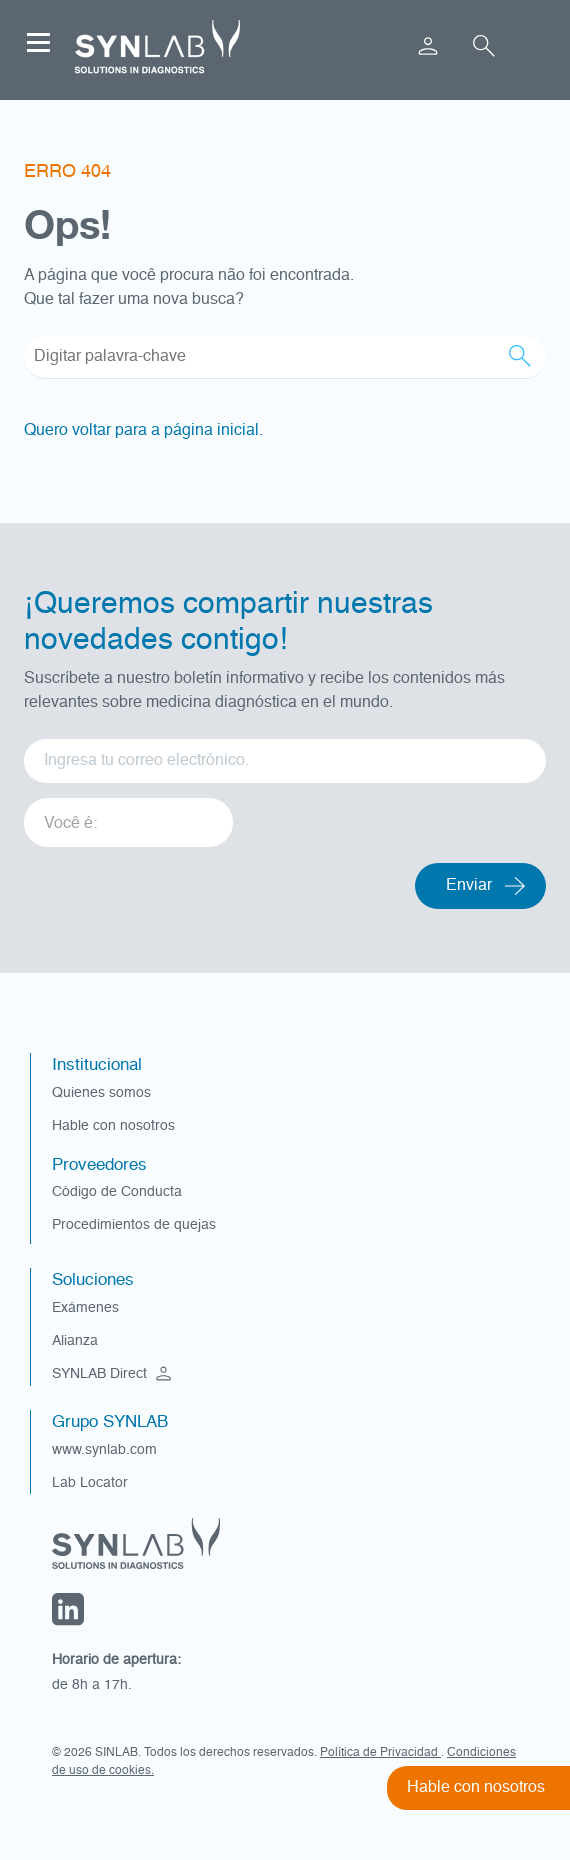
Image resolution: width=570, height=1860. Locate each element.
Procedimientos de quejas (134, 1225)
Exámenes (85, 1308)
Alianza (75, 1341)
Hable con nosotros (113, 1126)
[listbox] (128, 815)
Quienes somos (101, 1093)
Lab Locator (90, 1483)
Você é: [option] (70, 824)
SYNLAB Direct (114, 1374)
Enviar (469, 886)
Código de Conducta (117, 1192)
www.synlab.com (104, 1450)
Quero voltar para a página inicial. (143, 431)
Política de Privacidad (380, 1753)
